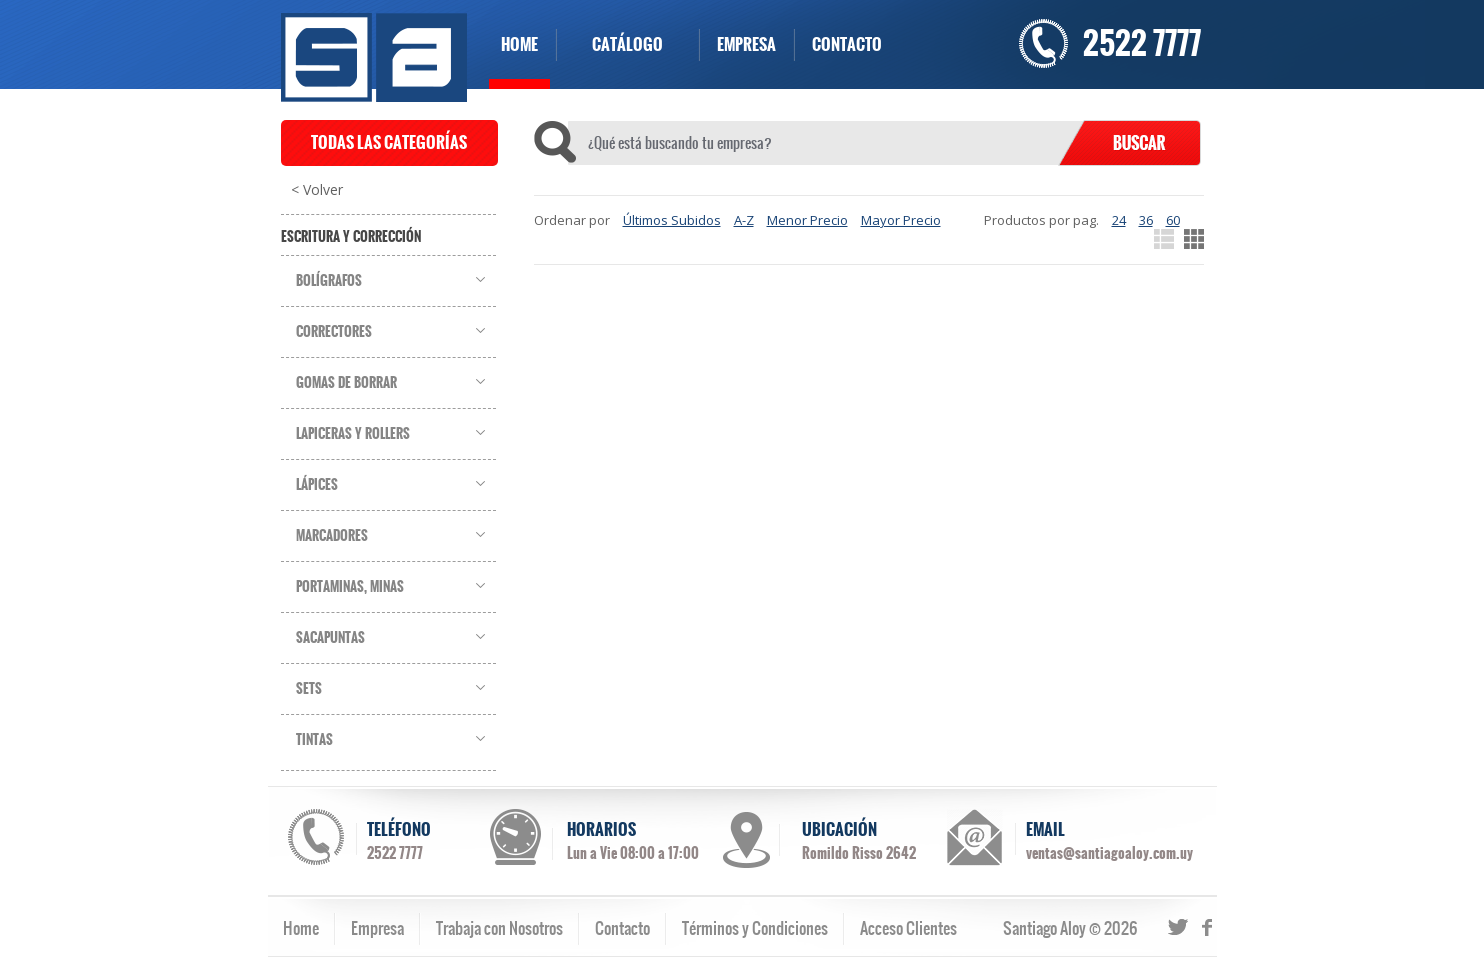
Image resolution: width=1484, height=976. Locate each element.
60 (1173, 220)
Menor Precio (807, 220)
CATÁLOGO (627, 44)
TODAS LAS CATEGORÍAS (389, 142)
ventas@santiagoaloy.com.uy (1109, 853)
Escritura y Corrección (351, 237)
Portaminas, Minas (350, 587)
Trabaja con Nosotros (499, 928)
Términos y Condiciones (755, 928)
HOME (519, 44)
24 (1119, 220)
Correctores (334, 332)
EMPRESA (746, 44)
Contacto (622, 928)
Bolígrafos (329, 281)
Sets (309, 689)
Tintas (314, 740)
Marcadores (332, 536)
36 (1146, 220)
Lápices (317, 485)
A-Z (744, 220)
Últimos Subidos (672, 220)
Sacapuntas (330, 638)
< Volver (317, 190)
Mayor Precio (901, 220)
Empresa (377, 928)
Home (301, 928)
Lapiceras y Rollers (353, 434)
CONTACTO (847, 44)
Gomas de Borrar (346, 383)
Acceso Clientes (908, 928)
